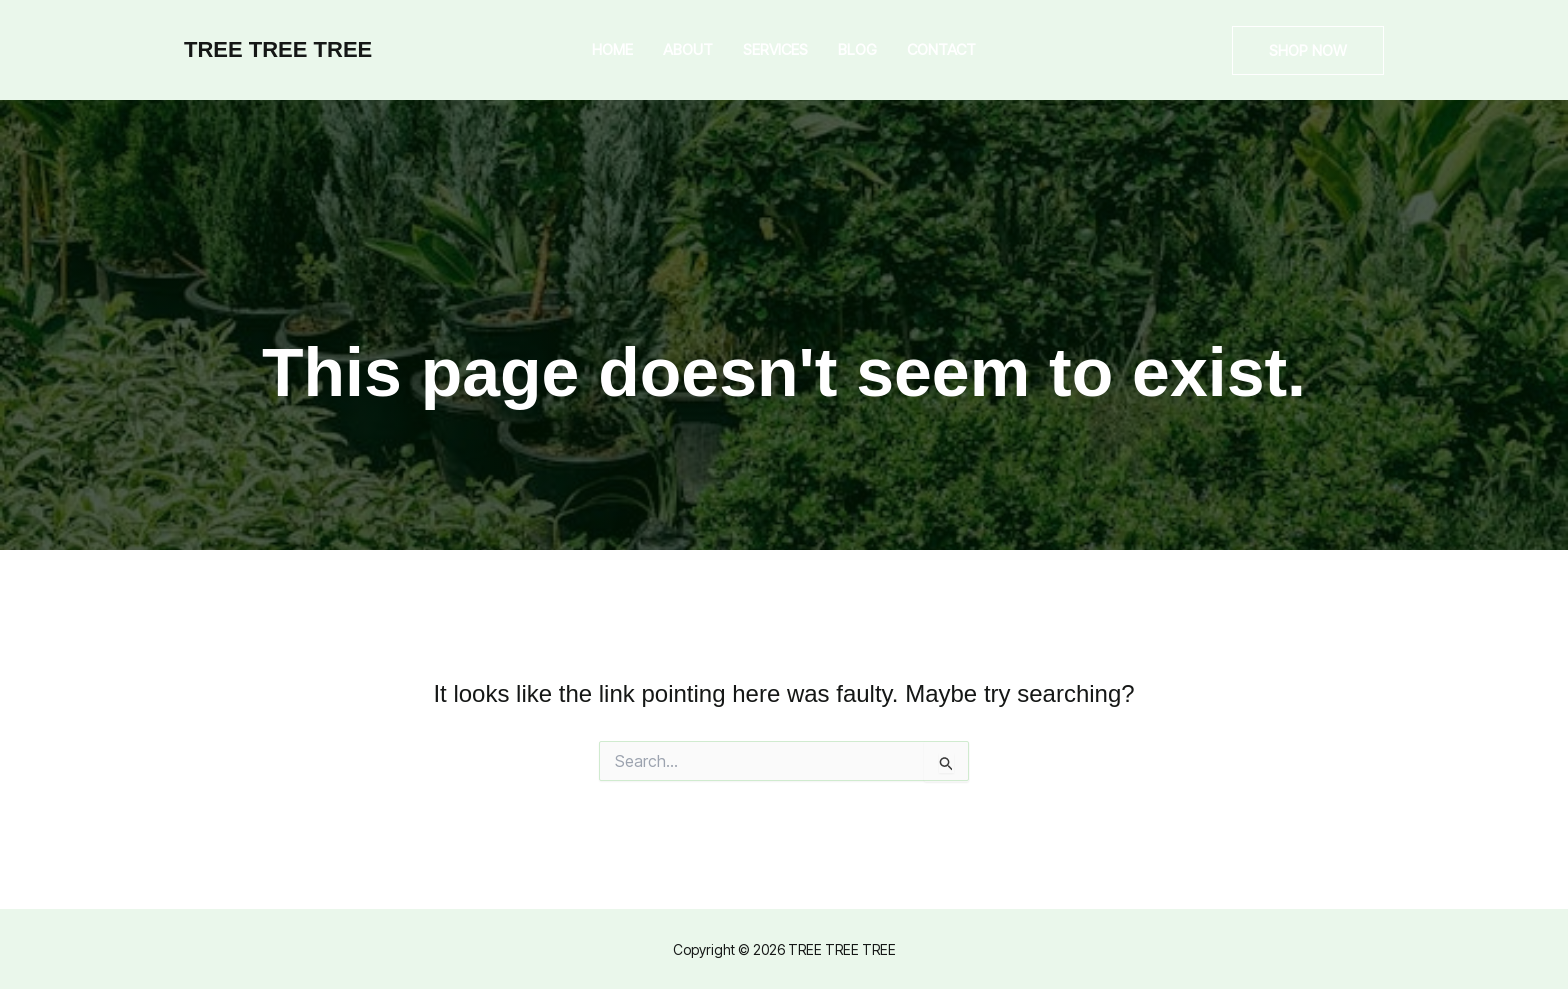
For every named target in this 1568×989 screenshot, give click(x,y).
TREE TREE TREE (278, 49)
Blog (857, 49)
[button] (1308, 50)
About (688, 49)
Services (775, 49)
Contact (941, 49)
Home (612, 49)
